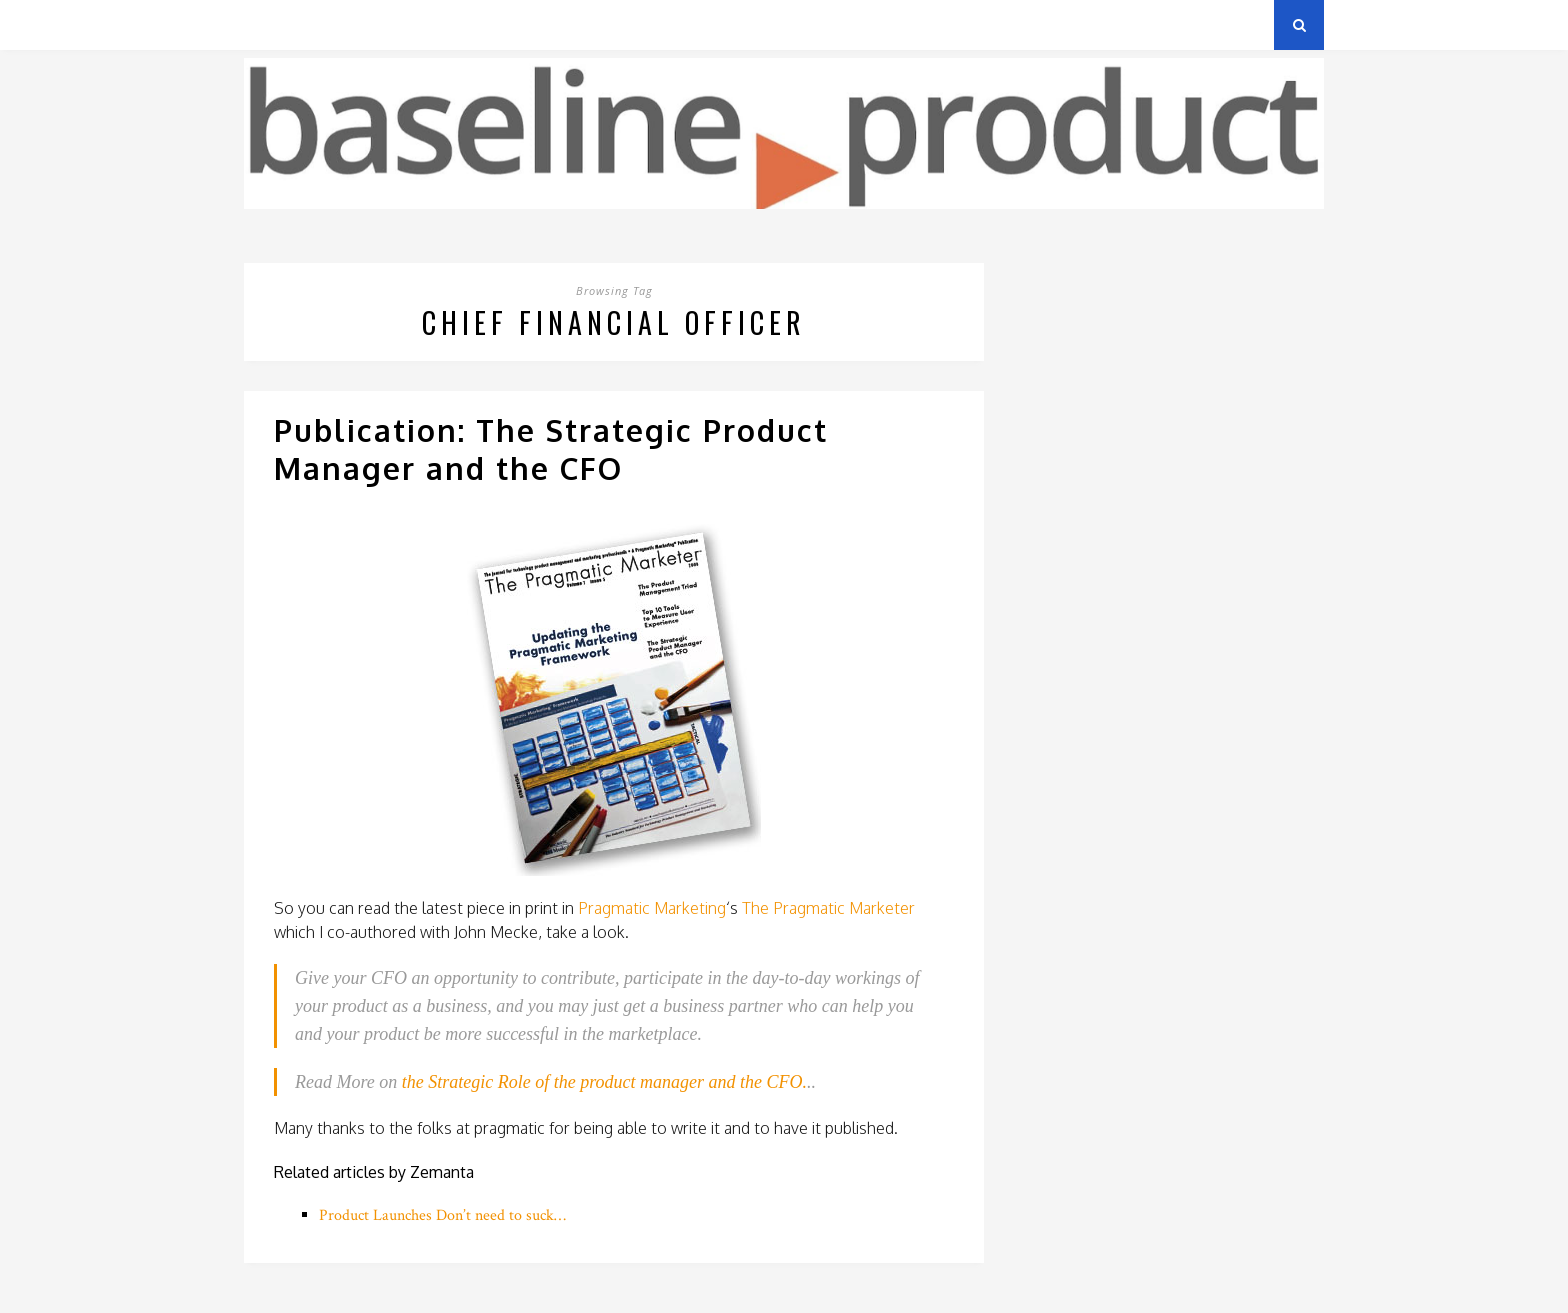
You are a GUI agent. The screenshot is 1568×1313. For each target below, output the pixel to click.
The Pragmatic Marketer (828, 908)
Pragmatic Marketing (652, 908)
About (483, 24)
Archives (273, 24)
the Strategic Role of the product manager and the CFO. (604, 1082)
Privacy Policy (382, 24)
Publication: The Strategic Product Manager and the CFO (551, 449)
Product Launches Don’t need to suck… (442, 1215)
